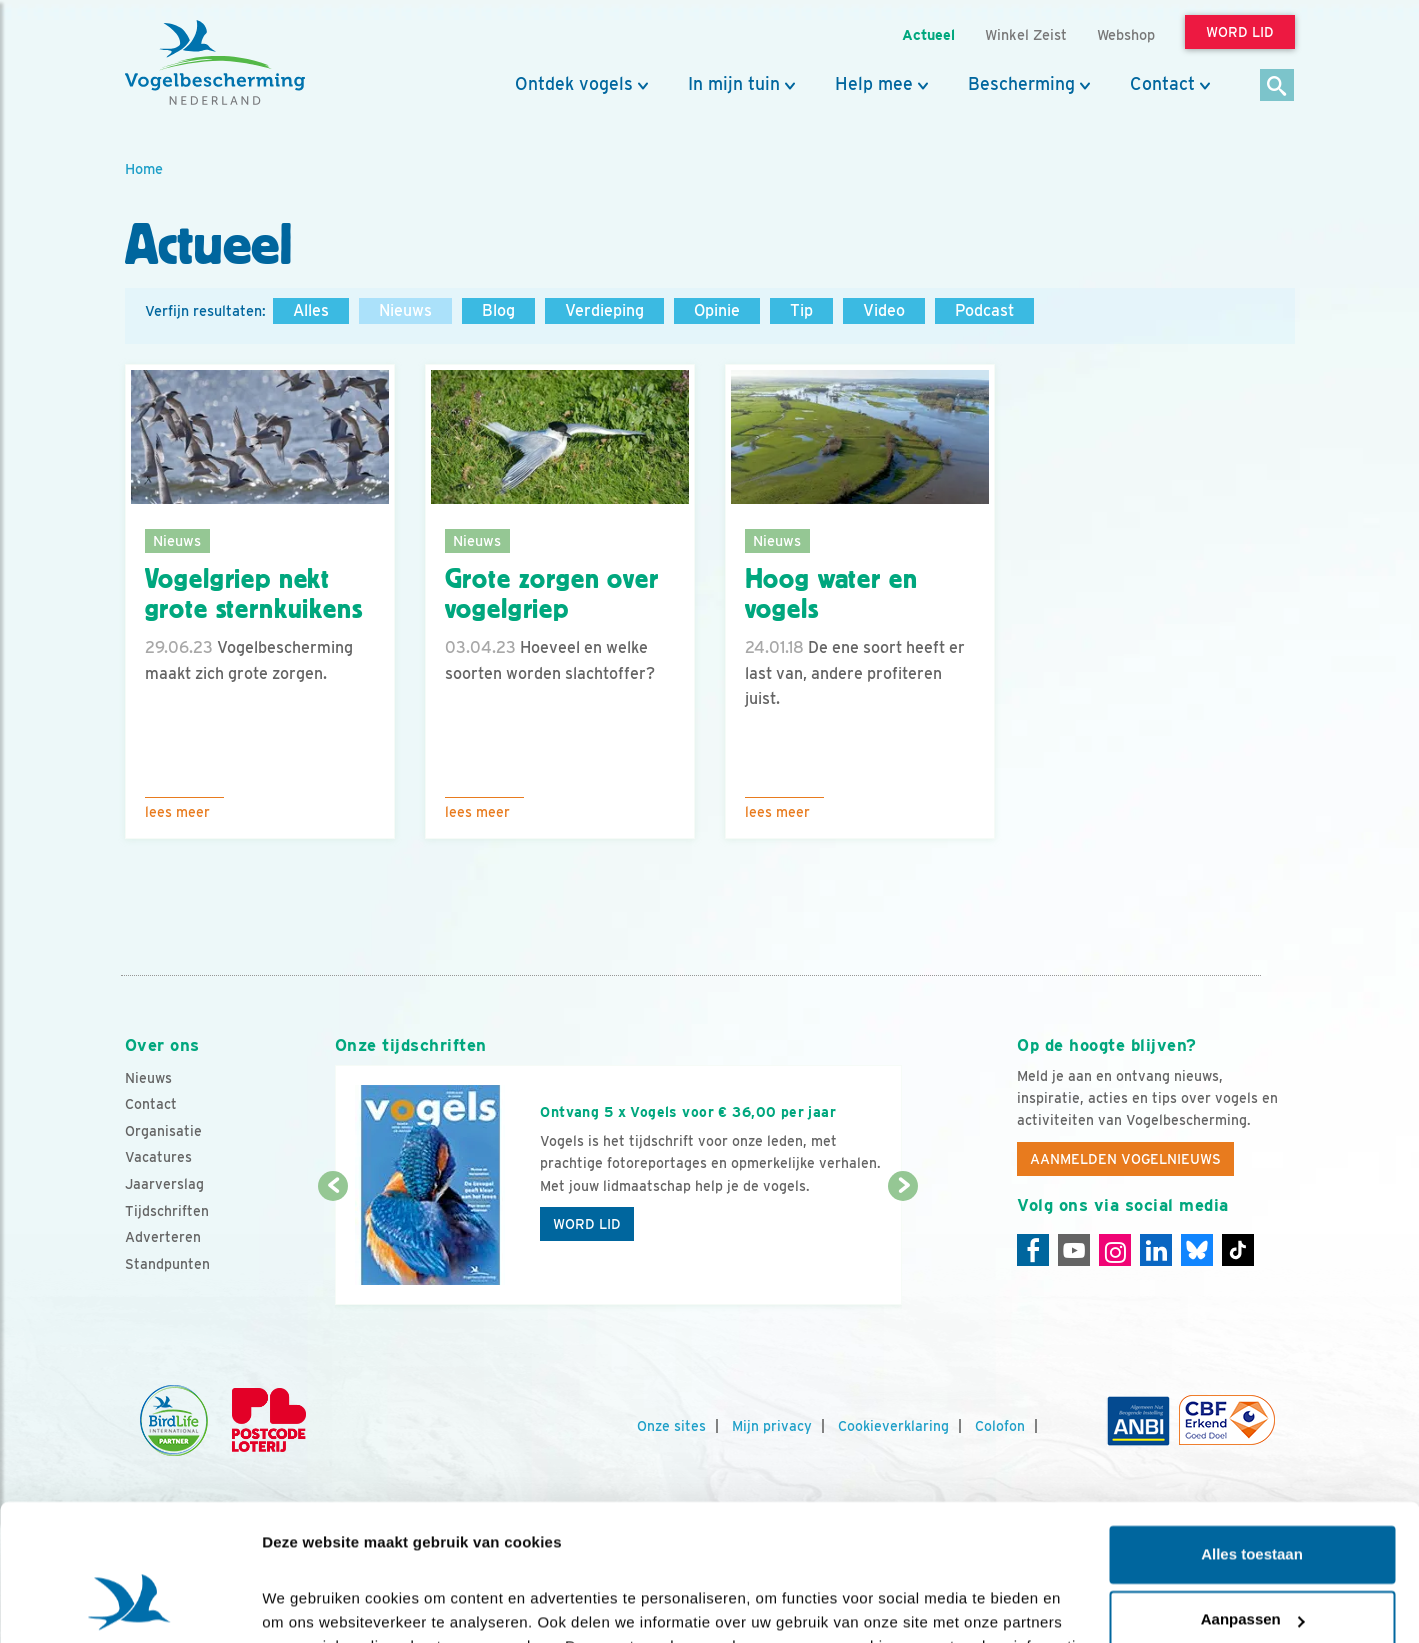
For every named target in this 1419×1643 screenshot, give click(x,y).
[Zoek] (1277, 86)
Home (144, 168)
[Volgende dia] (903, 1247)
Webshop (1126, 34)
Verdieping (604, 310)
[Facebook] (1033, 1250)
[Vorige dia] (333, 1247)
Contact (1162, 84)
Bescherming (1021, 84)
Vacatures (158, 1157)
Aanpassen (1253, 1497)
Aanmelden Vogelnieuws (1125, 1159)
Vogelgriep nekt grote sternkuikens (254, 594)
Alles (311, 310)
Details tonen (309, 1603)
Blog (498, 310)
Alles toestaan (1252, 1432)
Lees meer (177, 812)
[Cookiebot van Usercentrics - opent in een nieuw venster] (129, 1604)
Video (884, 310)
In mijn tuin (734, 84)
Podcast (984, 310)
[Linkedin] (1156, 1250)
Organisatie (163, 1131)
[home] (215, 63)
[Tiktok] (1238, 1250)
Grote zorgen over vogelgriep (552, 594)
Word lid (587, 1224)
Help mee (874, 84)
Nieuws (405, 310)
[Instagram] (1115, 1250)
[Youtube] (1074, 1250)
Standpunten (167, 1264)
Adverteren (163, 1237)
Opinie (717, 310)
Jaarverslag (164, 1184)
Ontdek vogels (574, 84)
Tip (801, 310)
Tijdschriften (167, 1211)
